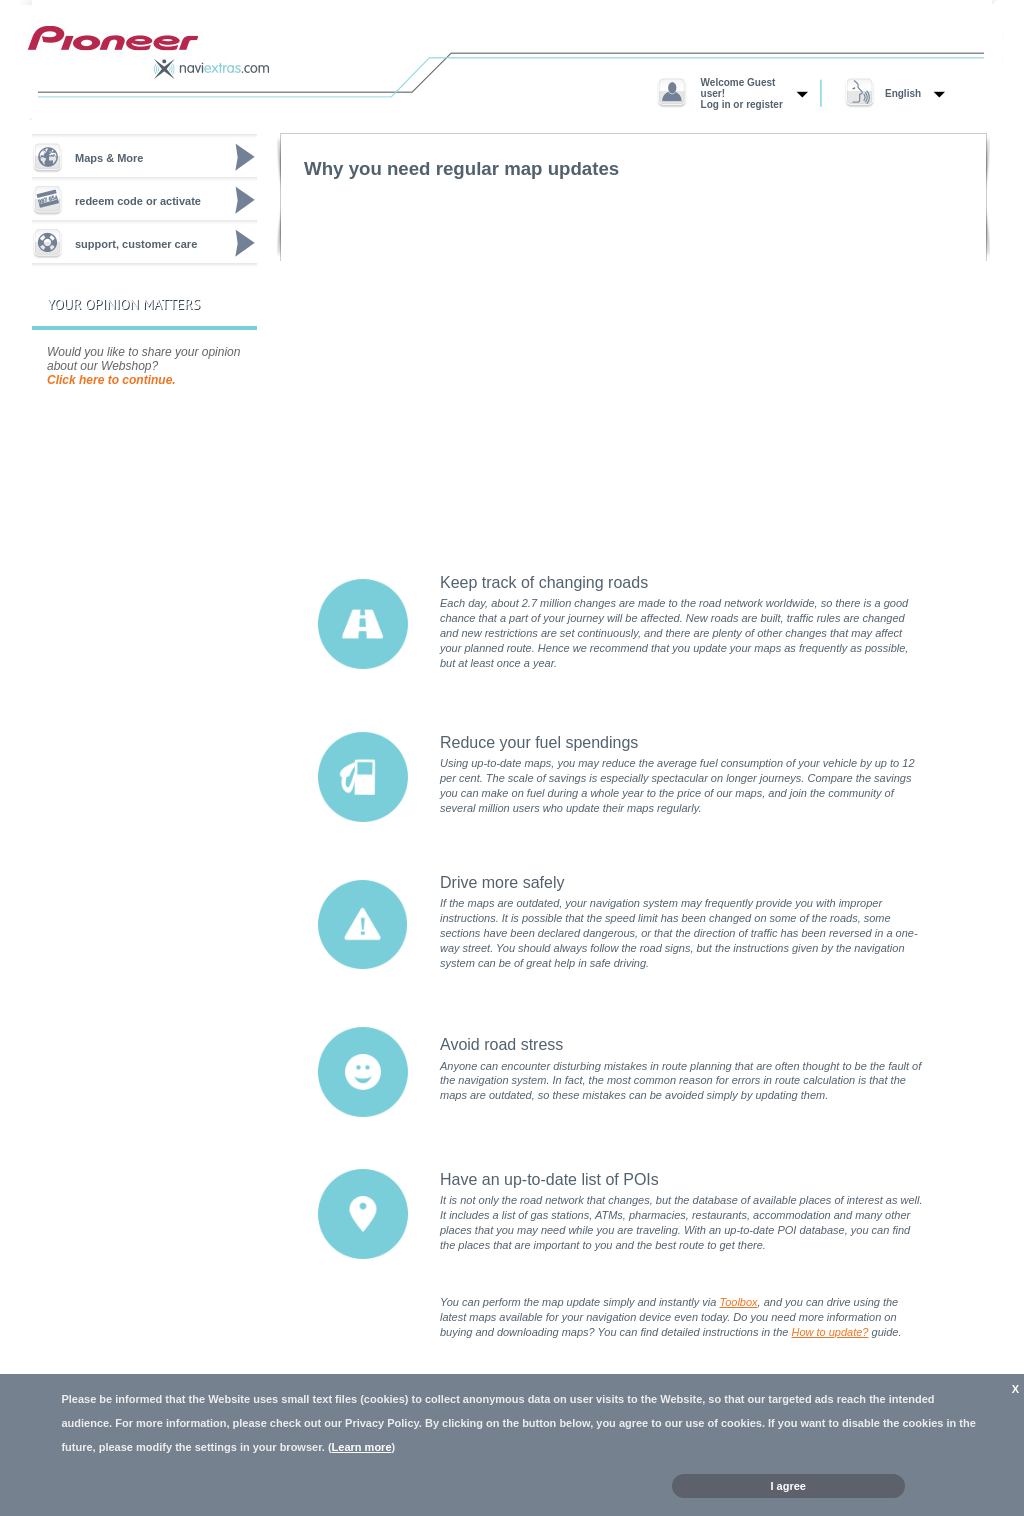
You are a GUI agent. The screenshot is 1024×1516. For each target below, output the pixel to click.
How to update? (829, 1332)
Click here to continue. (111, 380)
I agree (788, 1486)
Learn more (362, 1447)
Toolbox (738, 1302)
